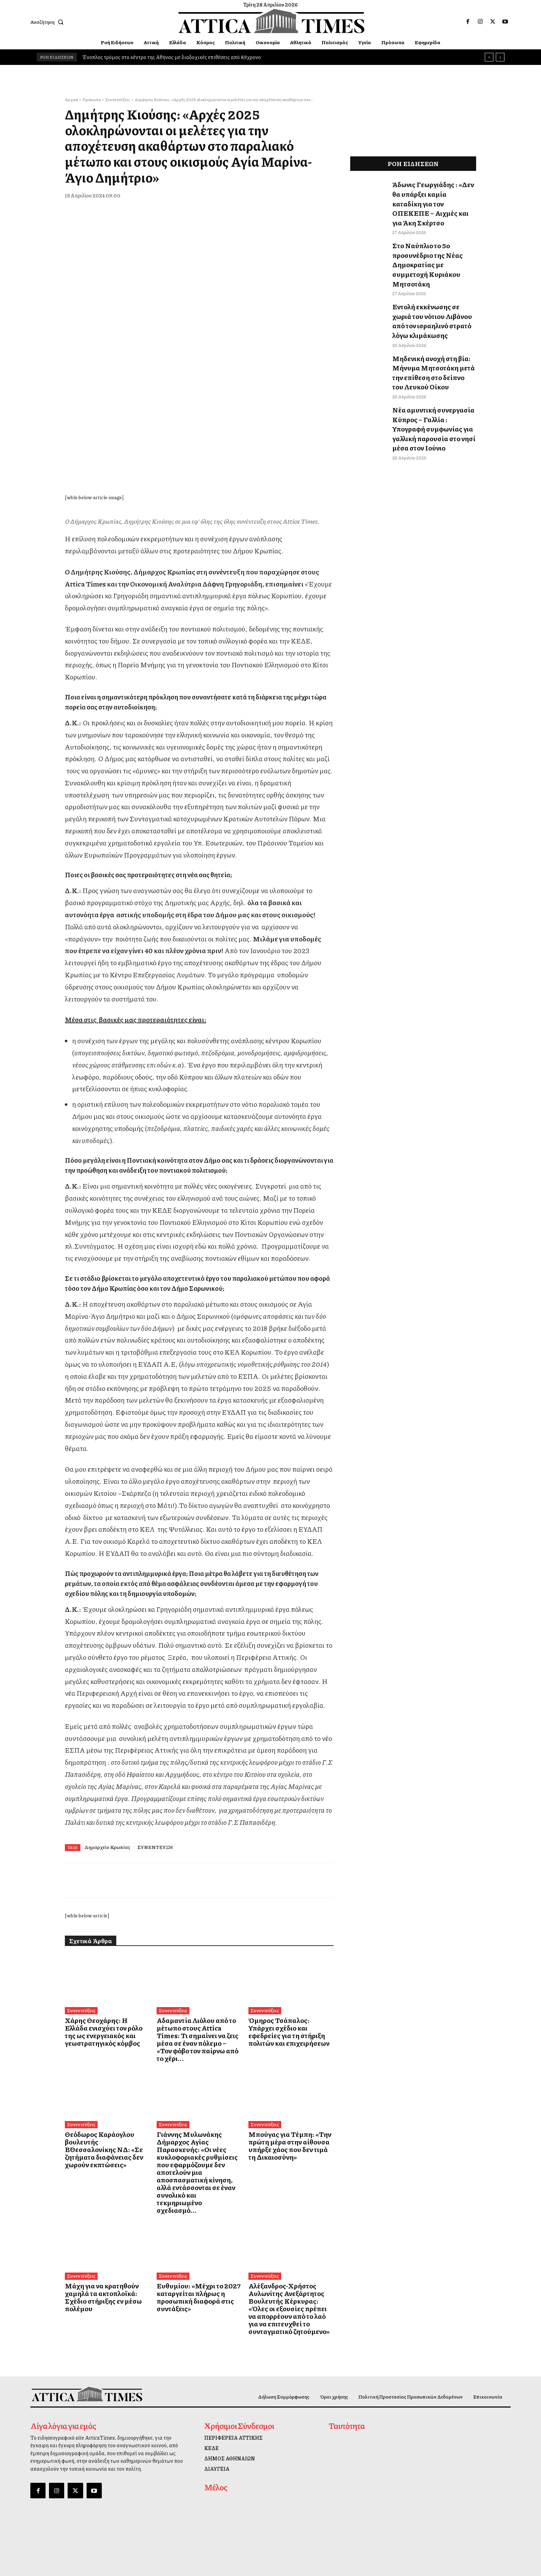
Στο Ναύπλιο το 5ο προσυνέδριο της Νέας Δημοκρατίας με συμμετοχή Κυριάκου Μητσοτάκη (433, 239)
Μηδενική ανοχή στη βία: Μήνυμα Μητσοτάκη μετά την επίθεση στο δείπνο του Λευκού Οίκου (432, 328)
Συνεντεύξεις (117, 100)
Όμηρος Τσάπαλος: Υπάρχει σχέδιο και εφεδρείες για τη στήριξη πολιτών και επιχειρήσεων (284, 2050)
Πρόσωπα (91, 100)
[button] (48, 21)
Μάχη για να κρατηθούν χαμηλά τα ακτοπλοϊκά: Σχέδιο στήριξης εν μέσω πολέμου (105, 2266)
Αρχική (71, 100)
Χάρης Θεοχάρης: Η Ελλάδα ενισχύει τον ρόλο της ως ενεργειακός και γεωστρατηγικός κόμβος (106, 2050)
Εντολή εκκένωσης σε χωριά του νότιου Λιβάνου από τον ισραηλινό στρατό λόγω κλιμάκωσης (433, 283)
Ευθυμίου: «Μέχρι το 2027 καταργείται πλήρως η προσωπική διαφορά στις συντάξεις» (190, 2269)
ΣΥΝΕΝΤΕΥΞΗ (155, 1866)
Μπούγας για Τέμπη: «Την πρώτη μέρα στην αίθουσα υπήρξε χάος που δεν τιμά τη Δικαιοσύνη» (290, 2150)
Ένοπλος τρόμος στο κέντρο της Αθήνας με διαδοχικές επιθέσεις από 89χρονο (171, 57)
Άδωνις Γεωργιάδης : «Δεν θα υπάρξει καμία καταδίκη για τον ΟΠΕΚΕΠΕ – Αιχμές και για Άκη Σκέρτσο (433, 195)
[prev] (489, 57)
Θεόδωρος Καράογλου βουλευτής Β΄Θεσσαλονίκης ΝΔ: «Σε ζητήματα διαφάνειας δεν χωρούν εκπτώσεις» (105, 2153)
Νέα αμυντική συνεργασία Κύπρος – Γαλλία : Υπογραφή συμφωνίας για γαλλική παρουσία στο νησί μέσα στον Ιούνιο (430, 376)
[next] (500, 57)
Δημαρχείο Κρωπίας (107, 1866)
